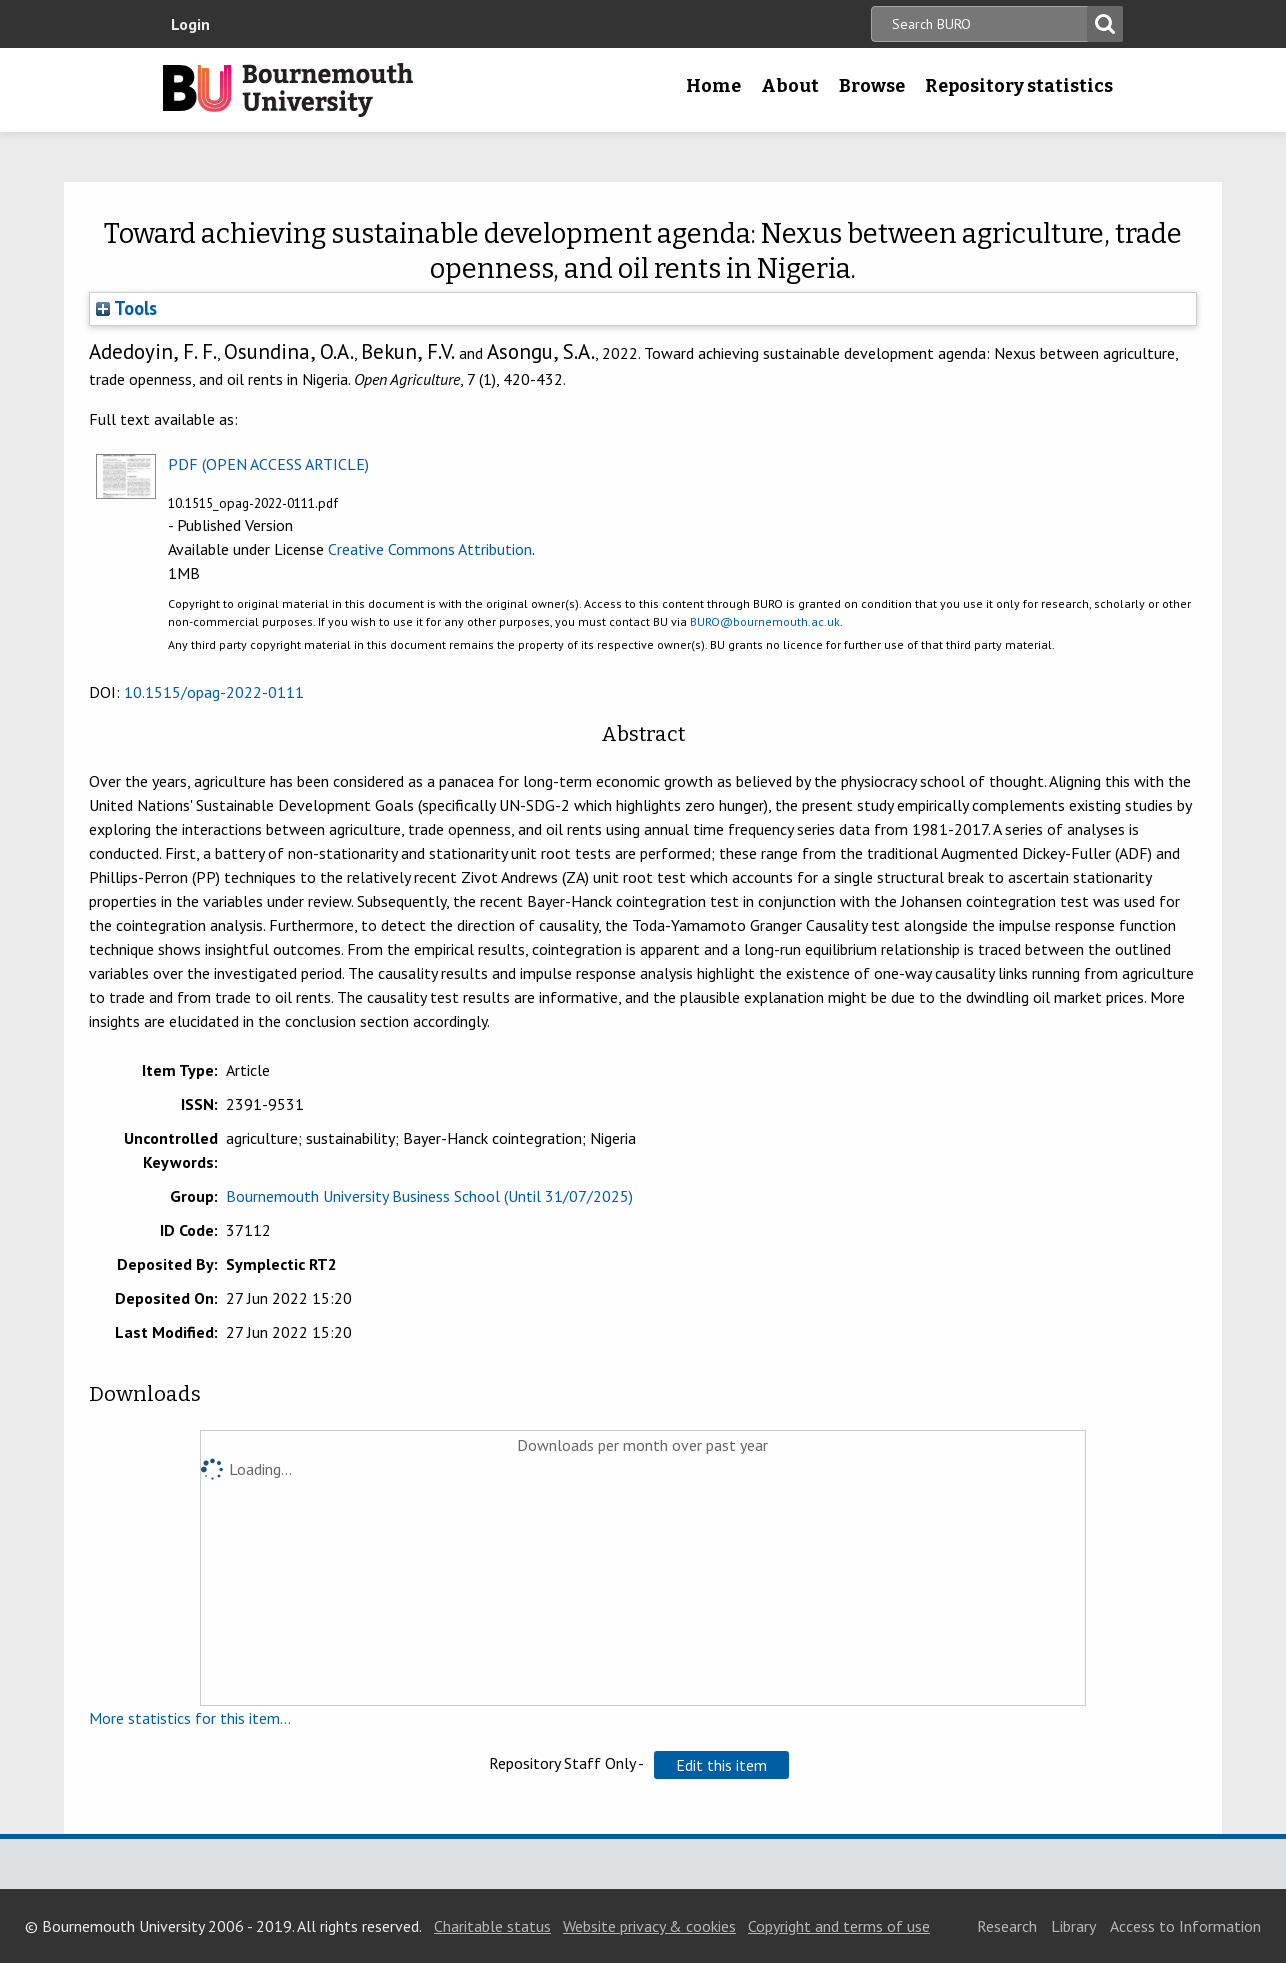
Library (1073, 1926)
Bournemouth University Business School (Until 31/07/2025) (429, 1196)
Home (713, 86)
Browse (872, 86)
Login (190, 24)
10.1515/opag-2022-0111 (214, 692)
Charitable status (492, 1926)
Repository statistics (1019, 86)
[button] (721, 1765)
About (790, 86)
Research (1007, 1926)
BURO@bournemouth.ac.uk (765, 621)
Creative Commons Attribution (430, 549)
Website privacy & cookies (649, 1926)
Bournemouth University (288, 90)
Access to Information (1185, 1926)
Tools (126, 308)
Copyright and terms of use (839, 1926)
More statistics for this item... (190, 1718)
